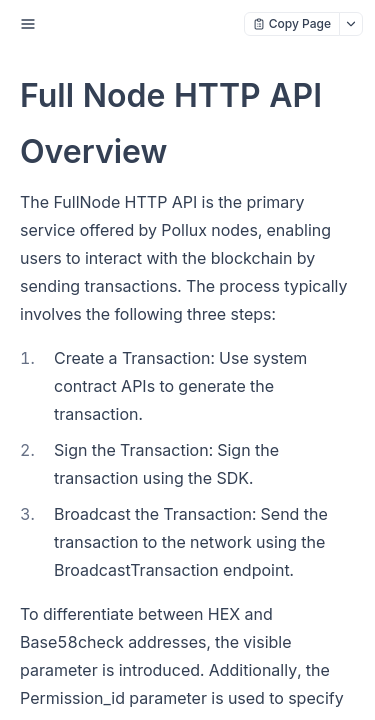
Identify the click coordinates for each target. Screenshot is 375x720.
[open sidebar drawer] (28, 24)
